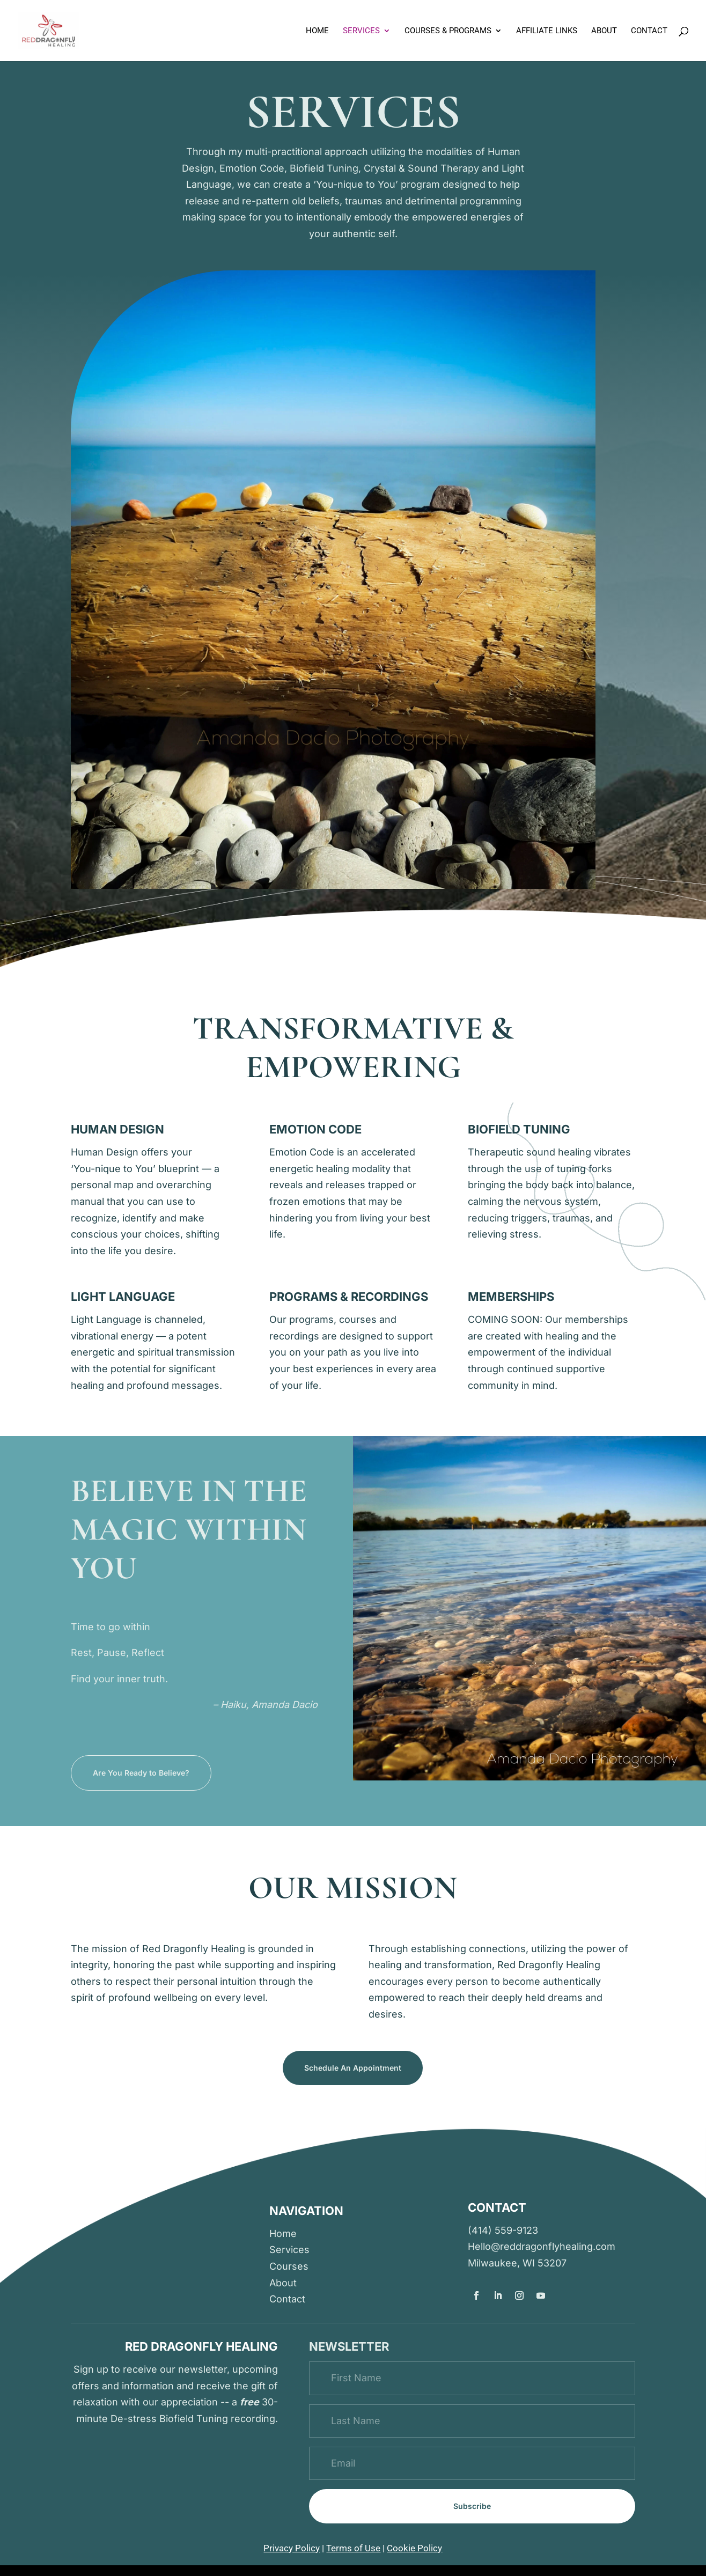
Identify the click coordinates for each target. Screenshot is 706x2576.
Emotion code (315, 1129)
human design (117, 1129)
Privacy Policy (291, 2548)
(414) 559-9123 (503, 2230)
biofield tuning (519, 1129)
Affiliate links (546, 31)
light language (123, 1297)
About (604, 31)
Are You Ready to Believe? (141, 1772)
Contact (649, 31)
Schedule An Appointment (352, 2067)
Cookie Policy (414, 2548)
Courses (288, 2266)
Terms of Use (353, 2548)
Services (361, 31)
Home (317, 31)
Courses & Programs (448, 31)
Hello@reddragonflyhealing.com (541, 2246)
